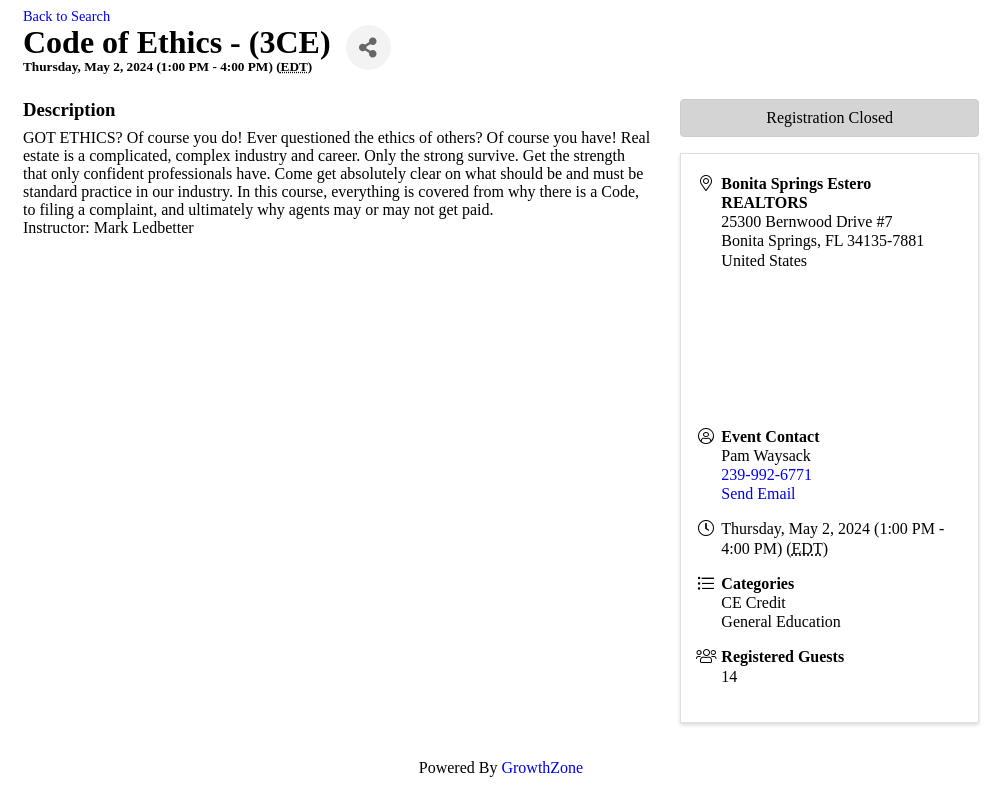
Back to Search (66, 16)
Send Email (758, 493)
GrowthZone (542, 767)
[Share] (368, 47)
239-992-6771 (766, 474)
